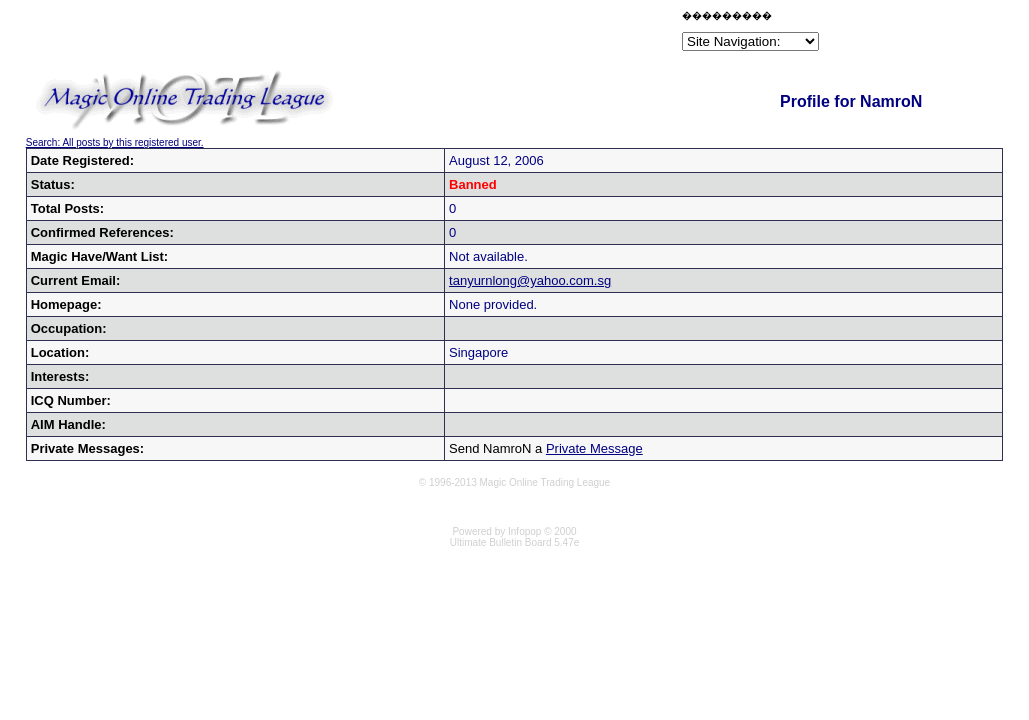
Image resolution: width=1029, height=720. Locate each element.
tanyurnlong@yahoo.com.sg (530, 280)
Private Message (594, 448)
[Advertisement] (444, 34)
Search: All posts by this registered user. (115, 142)
